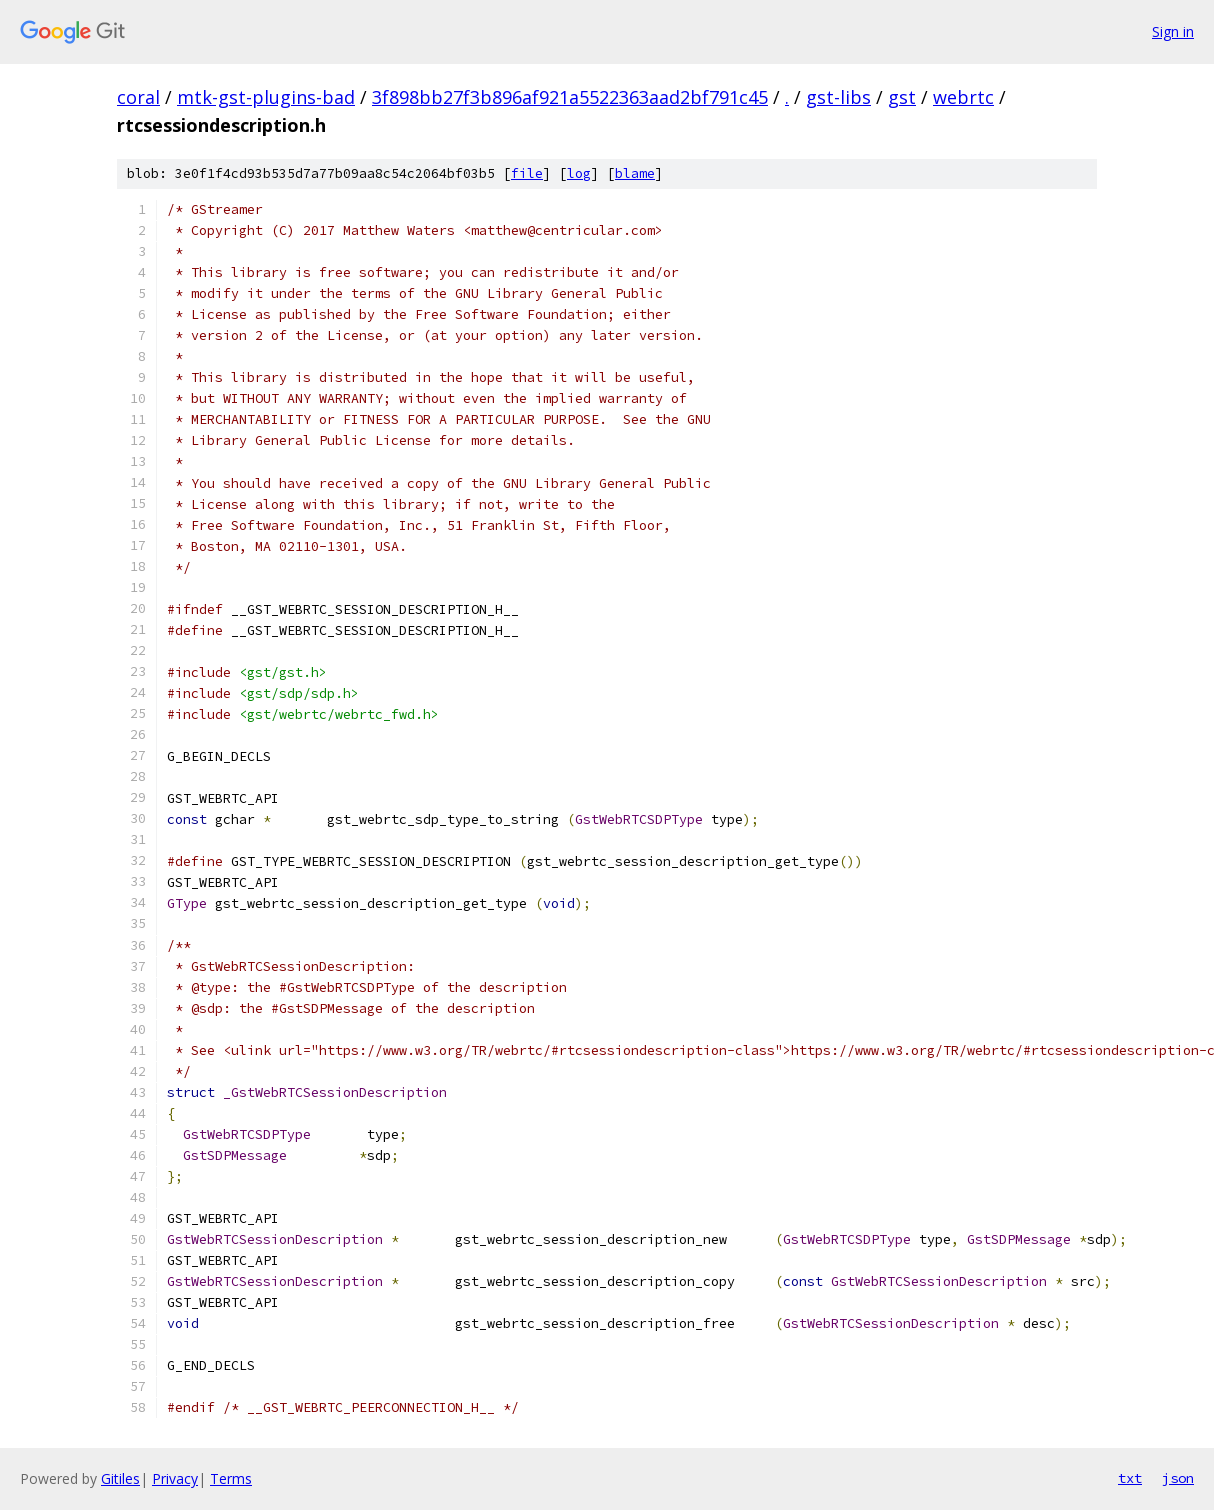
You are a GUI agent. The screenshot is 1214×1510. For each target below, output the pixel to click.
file (527, 173)
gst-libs (838, 97)
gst (902, 97)
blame (635, 173)
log (579, 173)
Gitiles (120, 1478)
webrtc (963, 97)
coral (138, 97)
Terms (231, 1478)
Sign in (1173, 31)
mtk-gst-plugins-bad (266, 97)
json (1178, 1478)
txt (1130, 1478)
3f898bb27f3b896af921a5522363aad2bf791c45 (570, 97)
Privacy (175, 1478)
